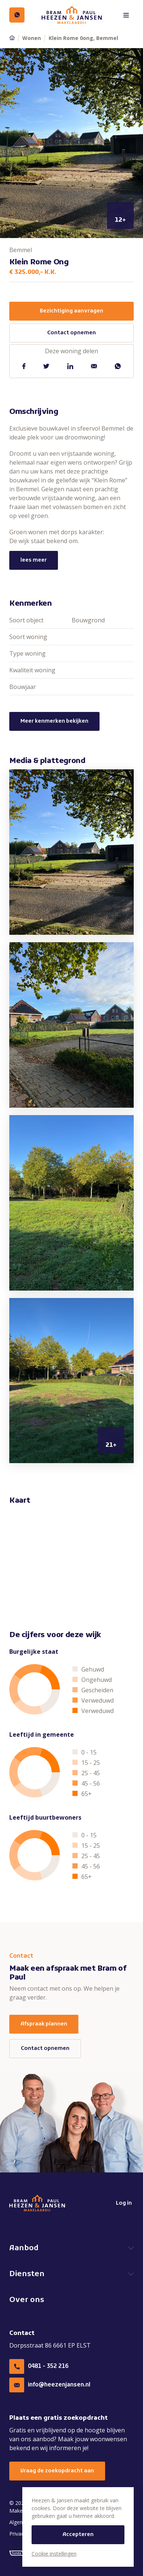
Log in (120, 2203)
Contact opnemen (71, 333)
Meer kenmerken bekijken (54, 721)
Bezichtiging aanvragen (71, 311)
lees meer (33, 560)
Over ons (26, 2300)
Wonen (31, 37)
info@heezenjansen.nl (49, 2385)
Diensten (27, 2274)
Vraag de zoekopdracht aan (57, 2471)
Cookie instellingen (54, 2553)
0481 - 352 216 (38, 2366)
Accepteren (78, 2534)
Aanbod (24, 2248)
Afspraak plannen (43, 2024)
